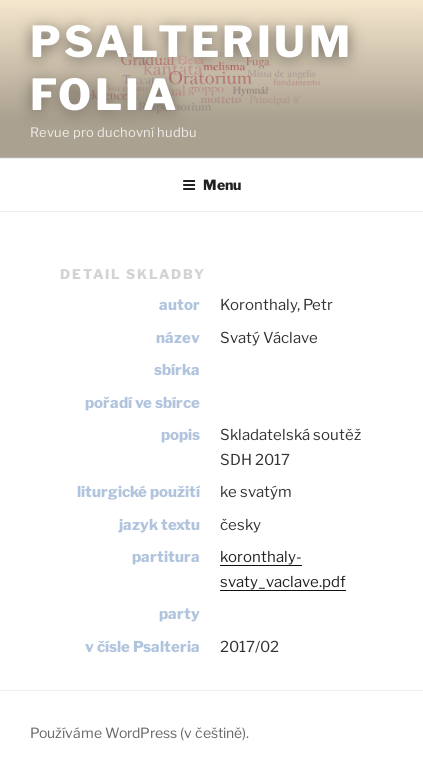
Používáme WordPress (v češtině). (139, 732)
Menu (211, 184)
